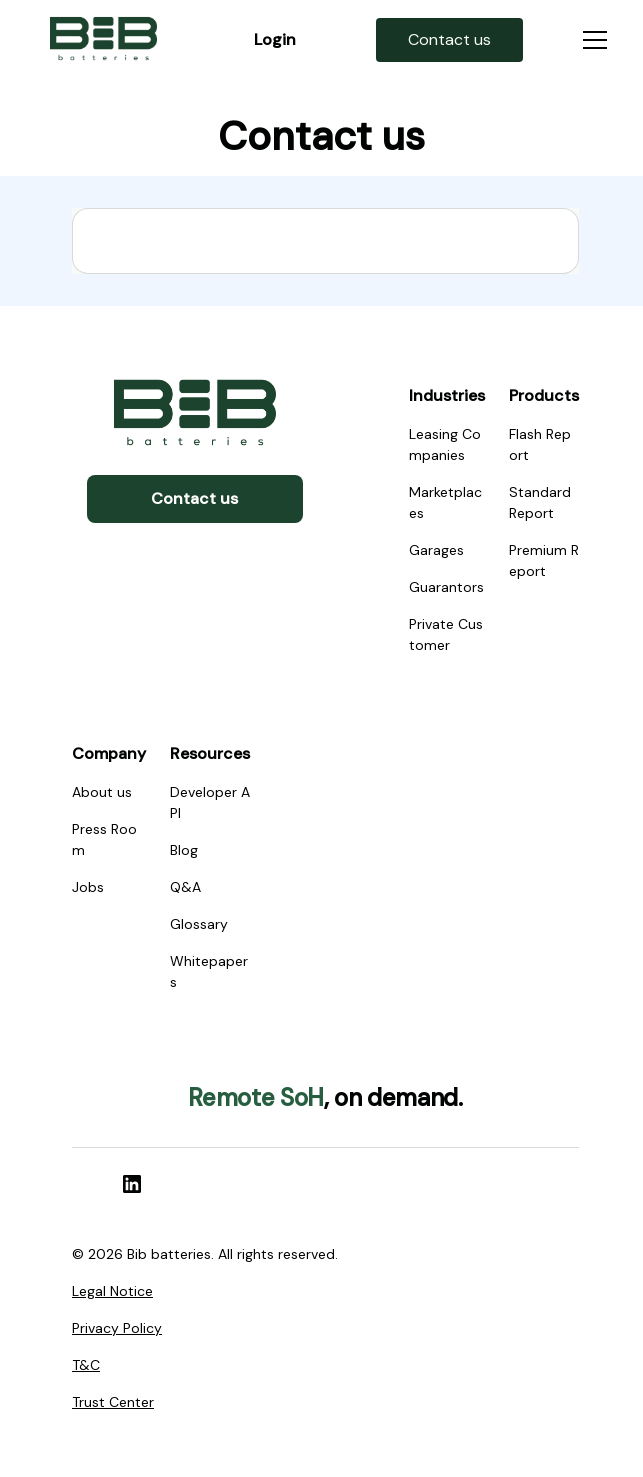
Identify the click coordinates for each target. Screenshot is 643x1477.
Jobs (88, 887)
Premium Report (544, 560)
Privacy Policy (117, 1328)
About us (102, 792)
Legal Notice (112, 1291)
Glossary (199, 924)
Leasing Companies (445, 444)
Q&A (185, 887)
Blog (184, 850)
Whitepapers (209, 971)
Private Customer (446, 634)
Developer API (210, 802)
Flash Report (540, 444)
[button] (591, 40)
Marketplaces (445, 502)
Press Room (104, 839)
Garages (436, 550)
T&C (86, 1365)
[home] (103, 40)
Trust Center (113, 1402)
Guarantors (446, 587)
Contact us (194, 498)
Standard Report (540, 502)
